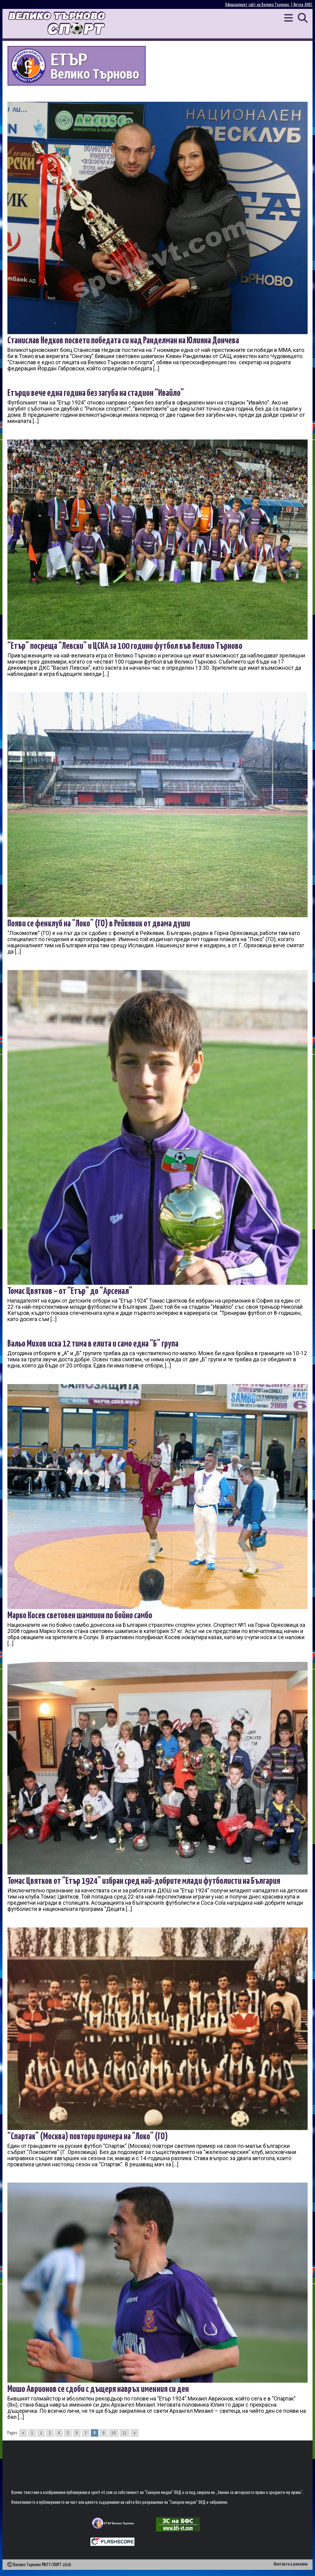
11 (124, 2433)
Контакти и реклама (291, 2564)
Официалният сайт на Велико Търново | (259, 4)
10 (113, 2433)
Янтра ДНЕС (303, 4)
